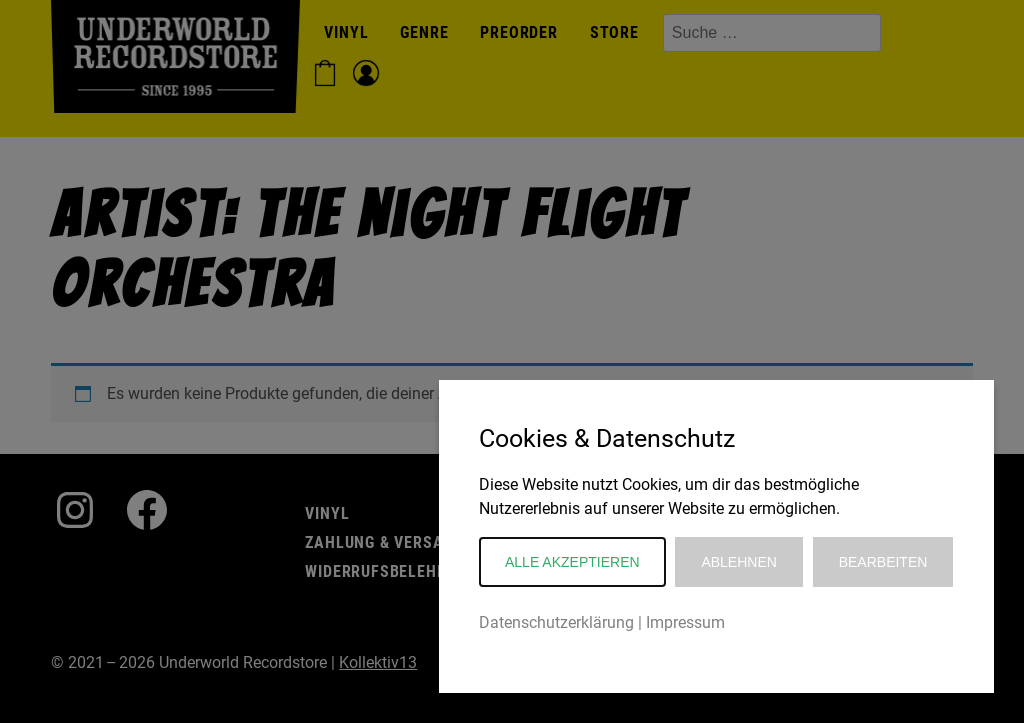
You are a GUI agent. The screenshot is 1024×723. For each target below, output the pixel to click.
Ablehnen (738, 562)
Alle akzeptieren (572, 562)
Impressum (685, 622)
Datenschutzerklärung (556, 622)
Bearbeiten (883, 562)
